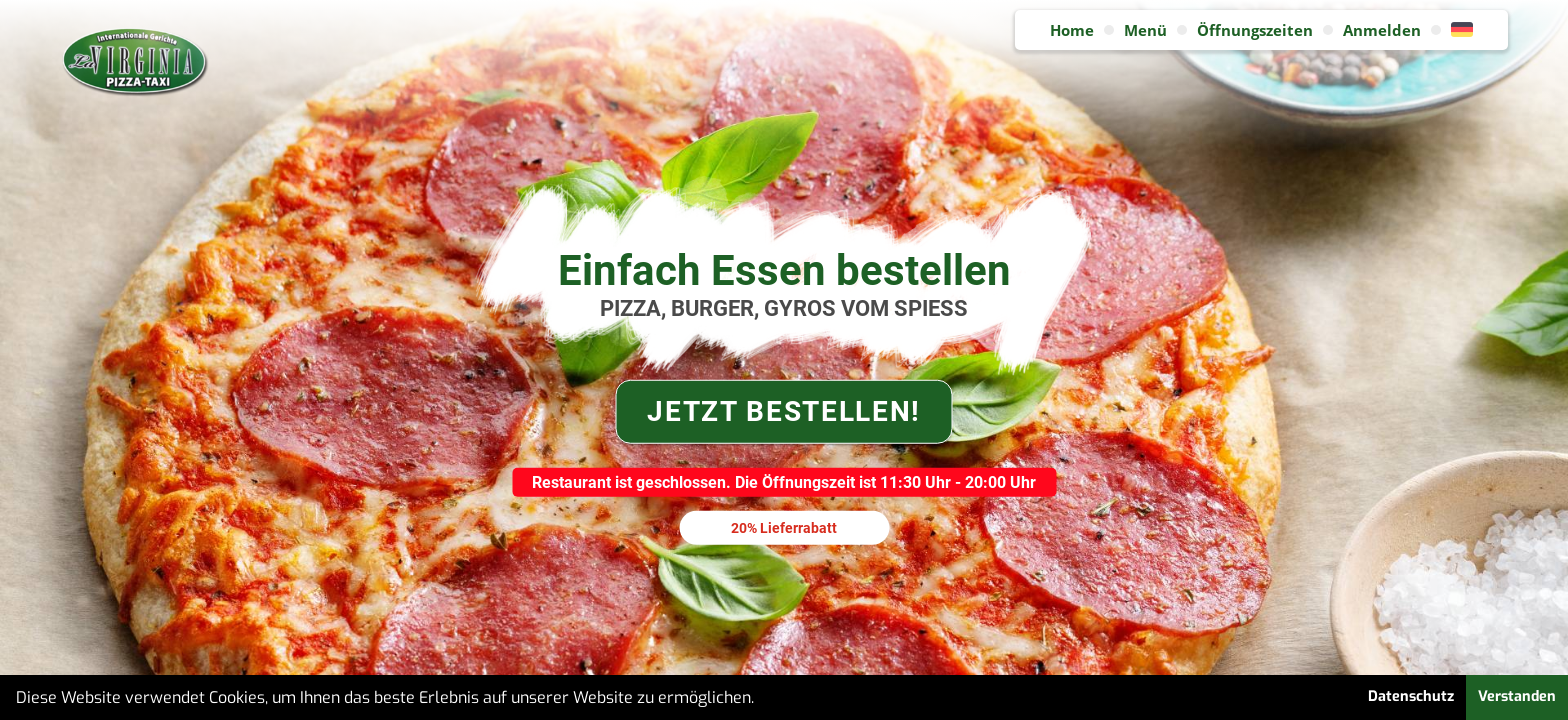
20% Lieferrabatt (784, 527)
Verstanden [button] (1517, 696)
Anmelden (1382, 30)
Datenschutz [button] (1411, 696)
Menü (1145, 30)
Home (1072, 30)
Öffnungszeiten (1255, 30)
